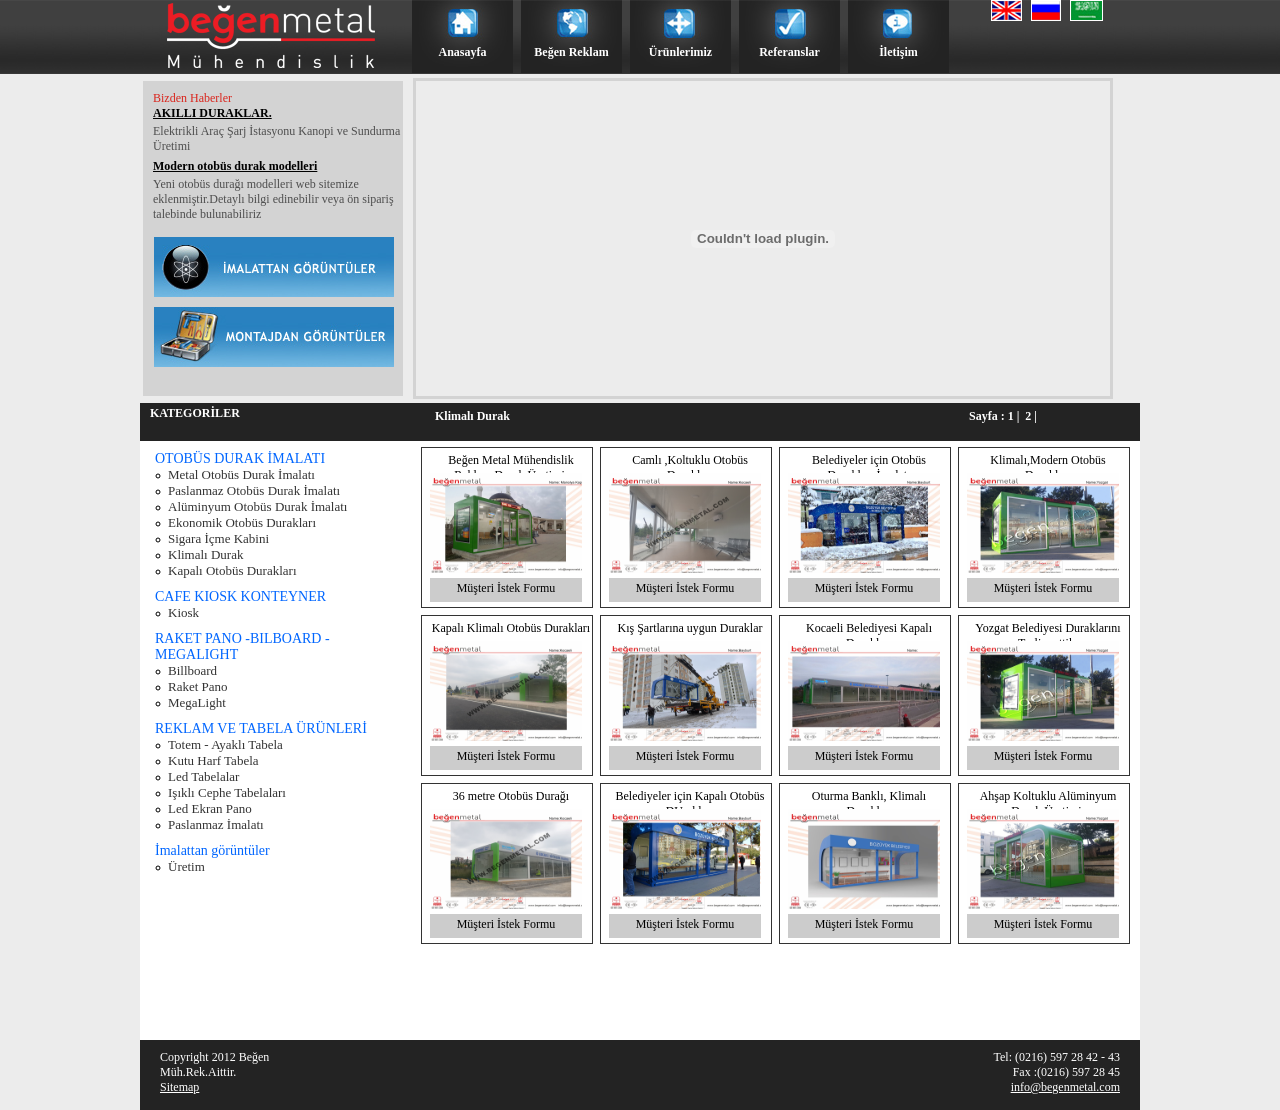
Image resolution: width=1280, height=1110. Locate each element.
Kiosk (183, 612)
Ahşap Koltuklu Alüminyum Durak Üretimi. (1048, 803)
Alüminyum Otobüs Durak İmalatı (257, 506)
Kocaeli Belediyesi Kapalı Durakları (869, 635)
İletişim (898, 52)
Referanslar (789, 52)
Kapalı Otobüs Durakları (232, 570)
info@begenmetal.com (1065, 1087)
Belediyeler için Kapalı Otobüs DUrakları (690, 803)
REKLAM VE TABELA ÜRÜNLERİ (261, 728)
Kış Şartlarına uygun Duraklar (690, 628)
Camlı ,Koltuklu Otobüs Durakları (690, 467)
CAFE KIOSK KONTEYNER (240, 596)
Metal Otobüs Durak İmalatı (241, 474)
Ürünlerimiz (680, 52)
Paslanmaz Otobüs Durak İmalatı (254, 490)
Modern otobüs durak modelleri (235, 166)
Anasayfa (462, 52)
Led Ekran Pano (210, 808)
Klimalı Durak (205, 554)
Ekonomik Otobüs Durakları (242, 522)
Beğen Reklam (571, 52)
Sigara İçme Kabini (218, 538)
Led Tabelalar (203, 776)
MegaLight (197, 702)
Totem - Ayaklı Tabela (225, 744)
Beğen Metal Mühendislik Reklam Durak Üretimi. (510, 467)
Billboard (192, 670)
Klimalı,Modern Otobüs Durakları (1047, 467)
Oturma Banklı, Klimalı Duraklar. (869, 803)
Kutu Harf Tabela (213, 760)
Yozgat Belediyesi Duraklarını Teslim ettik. (1047, 635)
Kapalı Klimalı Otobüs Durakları (511, 628)
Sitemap (179, 1087)
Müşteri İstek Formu (506, 588)
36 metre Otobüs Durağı (511, 796)
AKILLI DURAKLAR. (212, 113)
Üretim (186, 866)
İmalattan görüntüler (212, 850)
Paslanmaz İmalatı (216, 824)
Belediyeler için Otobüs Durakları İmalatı (869, 467)
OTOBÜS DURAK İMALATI (240, 458)
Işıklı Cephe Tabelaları (227, 792)
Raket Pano (198, 686)
